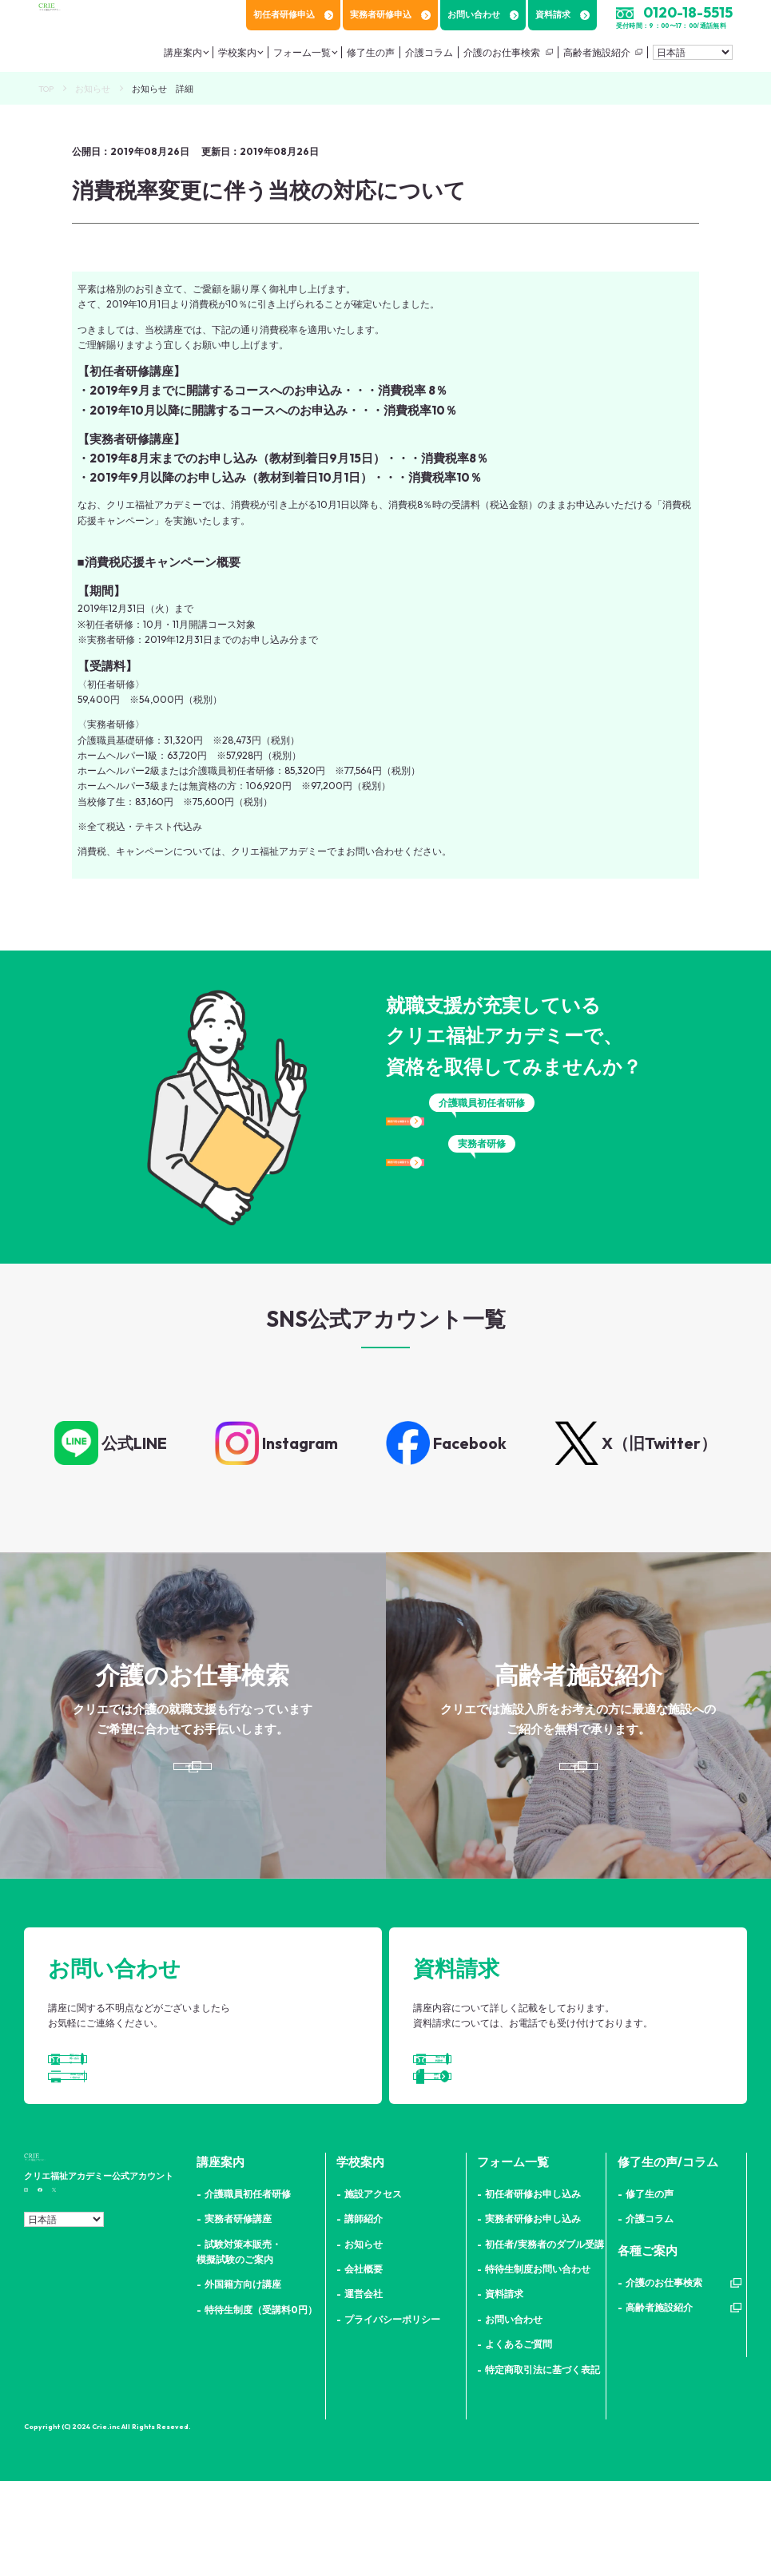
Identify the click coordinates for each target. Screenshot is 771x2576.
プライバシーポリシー (392, 2414)
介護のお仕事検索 (501, 52)
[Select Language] (693, 52)
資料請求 (562, 14)
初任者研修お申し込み (533, 2289)
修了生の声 (371, 52)
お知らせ (92, 88)
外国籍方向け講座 (243, 2380)
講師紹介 (363, 2314)
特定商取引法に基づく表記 (542, 2465)
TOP (46, 88)
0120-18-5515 (688, 12)
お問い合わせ (483, 14)
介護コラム (429, 52)
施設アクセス (373, 2289)
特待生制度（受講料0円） (261, 2405)
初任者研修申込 (293, 14)
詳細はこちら (189, 1784)
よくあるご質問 (518, 2440)
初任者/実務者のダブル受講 (544, 2339)
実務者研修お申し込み (533, 2314)
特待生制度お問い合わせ (537, 2365)
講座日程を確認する (482, 1136)
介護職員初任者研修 (248, 2289)
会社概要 (363, 2365)
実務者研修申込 (390, 14)
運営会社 (363, 2389)
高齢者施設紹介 (596, 52)
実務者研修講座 (238, 2314)
